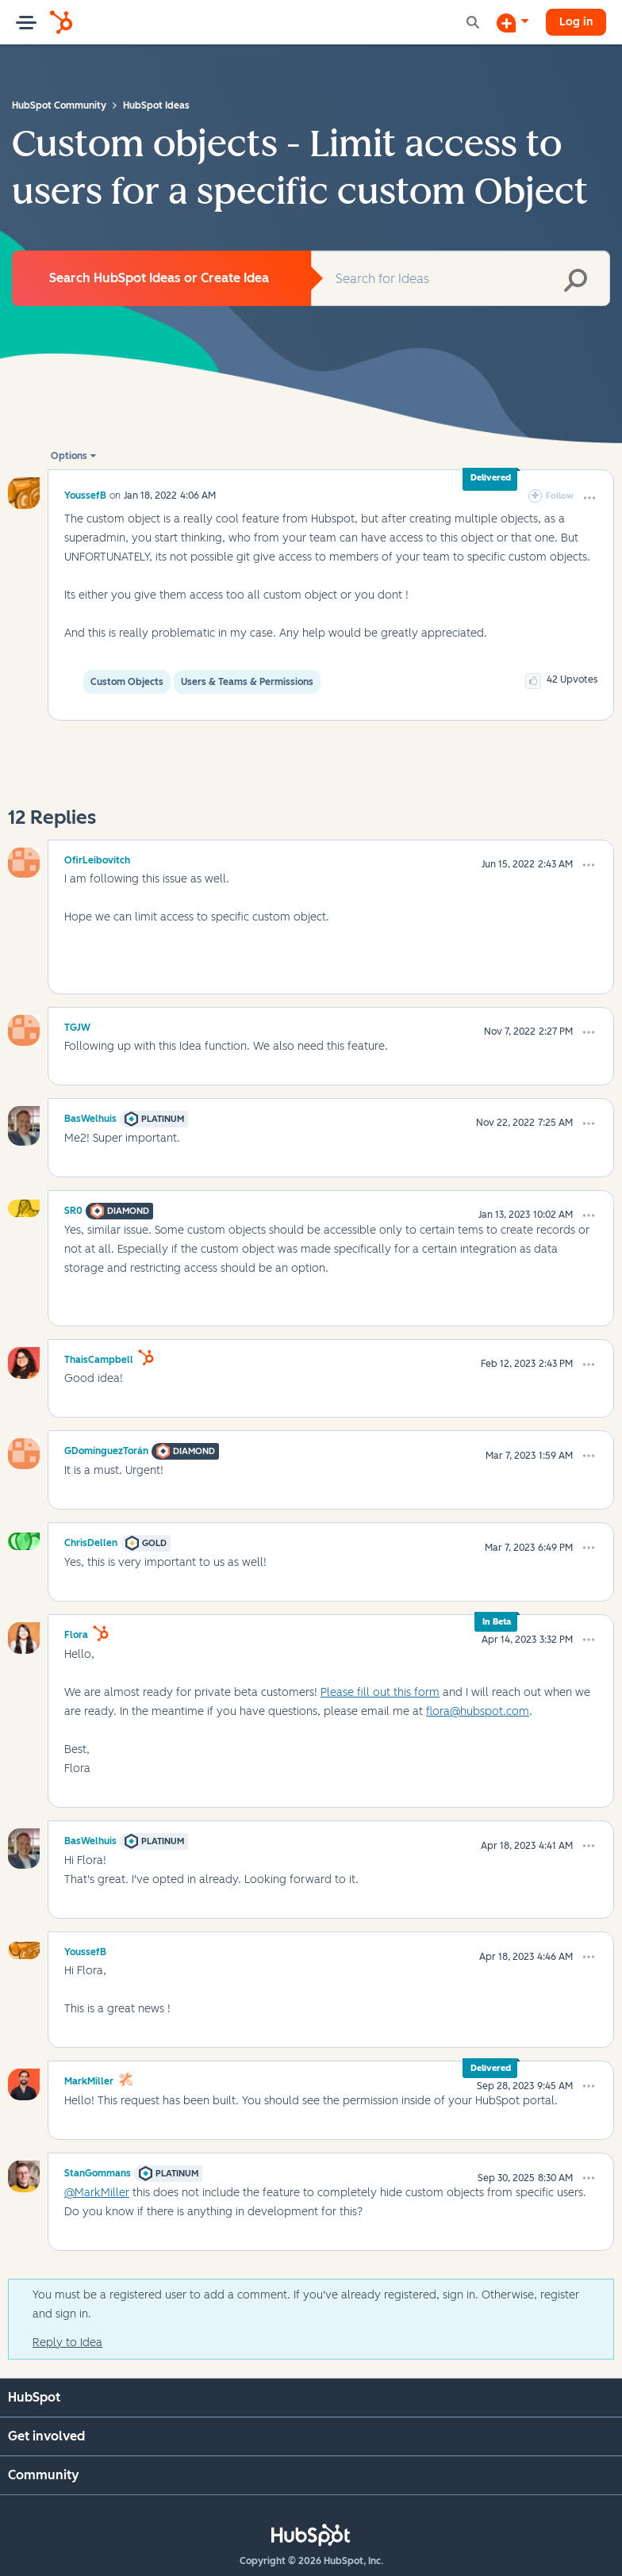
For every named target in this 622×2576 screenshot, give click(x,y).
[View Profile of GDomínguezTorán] (106, 1448)
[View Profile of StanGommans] (97, 2170)
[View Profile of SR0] (73, 1208)
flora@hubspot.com (477, 1711)
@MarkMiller (96, 2192)
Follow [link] (560, 496)
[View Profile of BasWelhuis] (90, 1116)
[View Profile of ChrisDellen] (90, 1540)
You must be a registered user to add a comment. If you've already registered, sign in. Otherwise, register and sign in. (306, 2304)
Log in (576, 22)
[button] (589, 498)
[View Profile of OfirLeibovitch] (97, 857)
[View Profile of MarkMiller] (88, 2078)
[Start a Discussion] (512, 22)
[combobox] (460, 278)
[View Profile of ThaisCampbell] (98, 1357)
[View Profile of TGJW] (77, 1025)
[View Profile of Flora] (76, 1632)
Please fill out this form (380, 1692)
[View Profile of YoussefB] (85, 495)
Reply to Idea (67, 2342)
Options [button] (69, 455)
